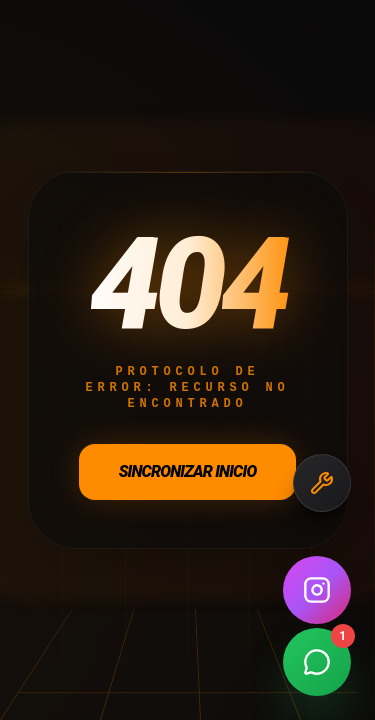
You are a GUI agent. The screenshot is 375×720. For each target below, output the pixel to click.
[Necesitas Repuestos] (322, 483)
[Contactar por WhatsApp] (317, 662)
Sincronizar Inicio (188, 471)
